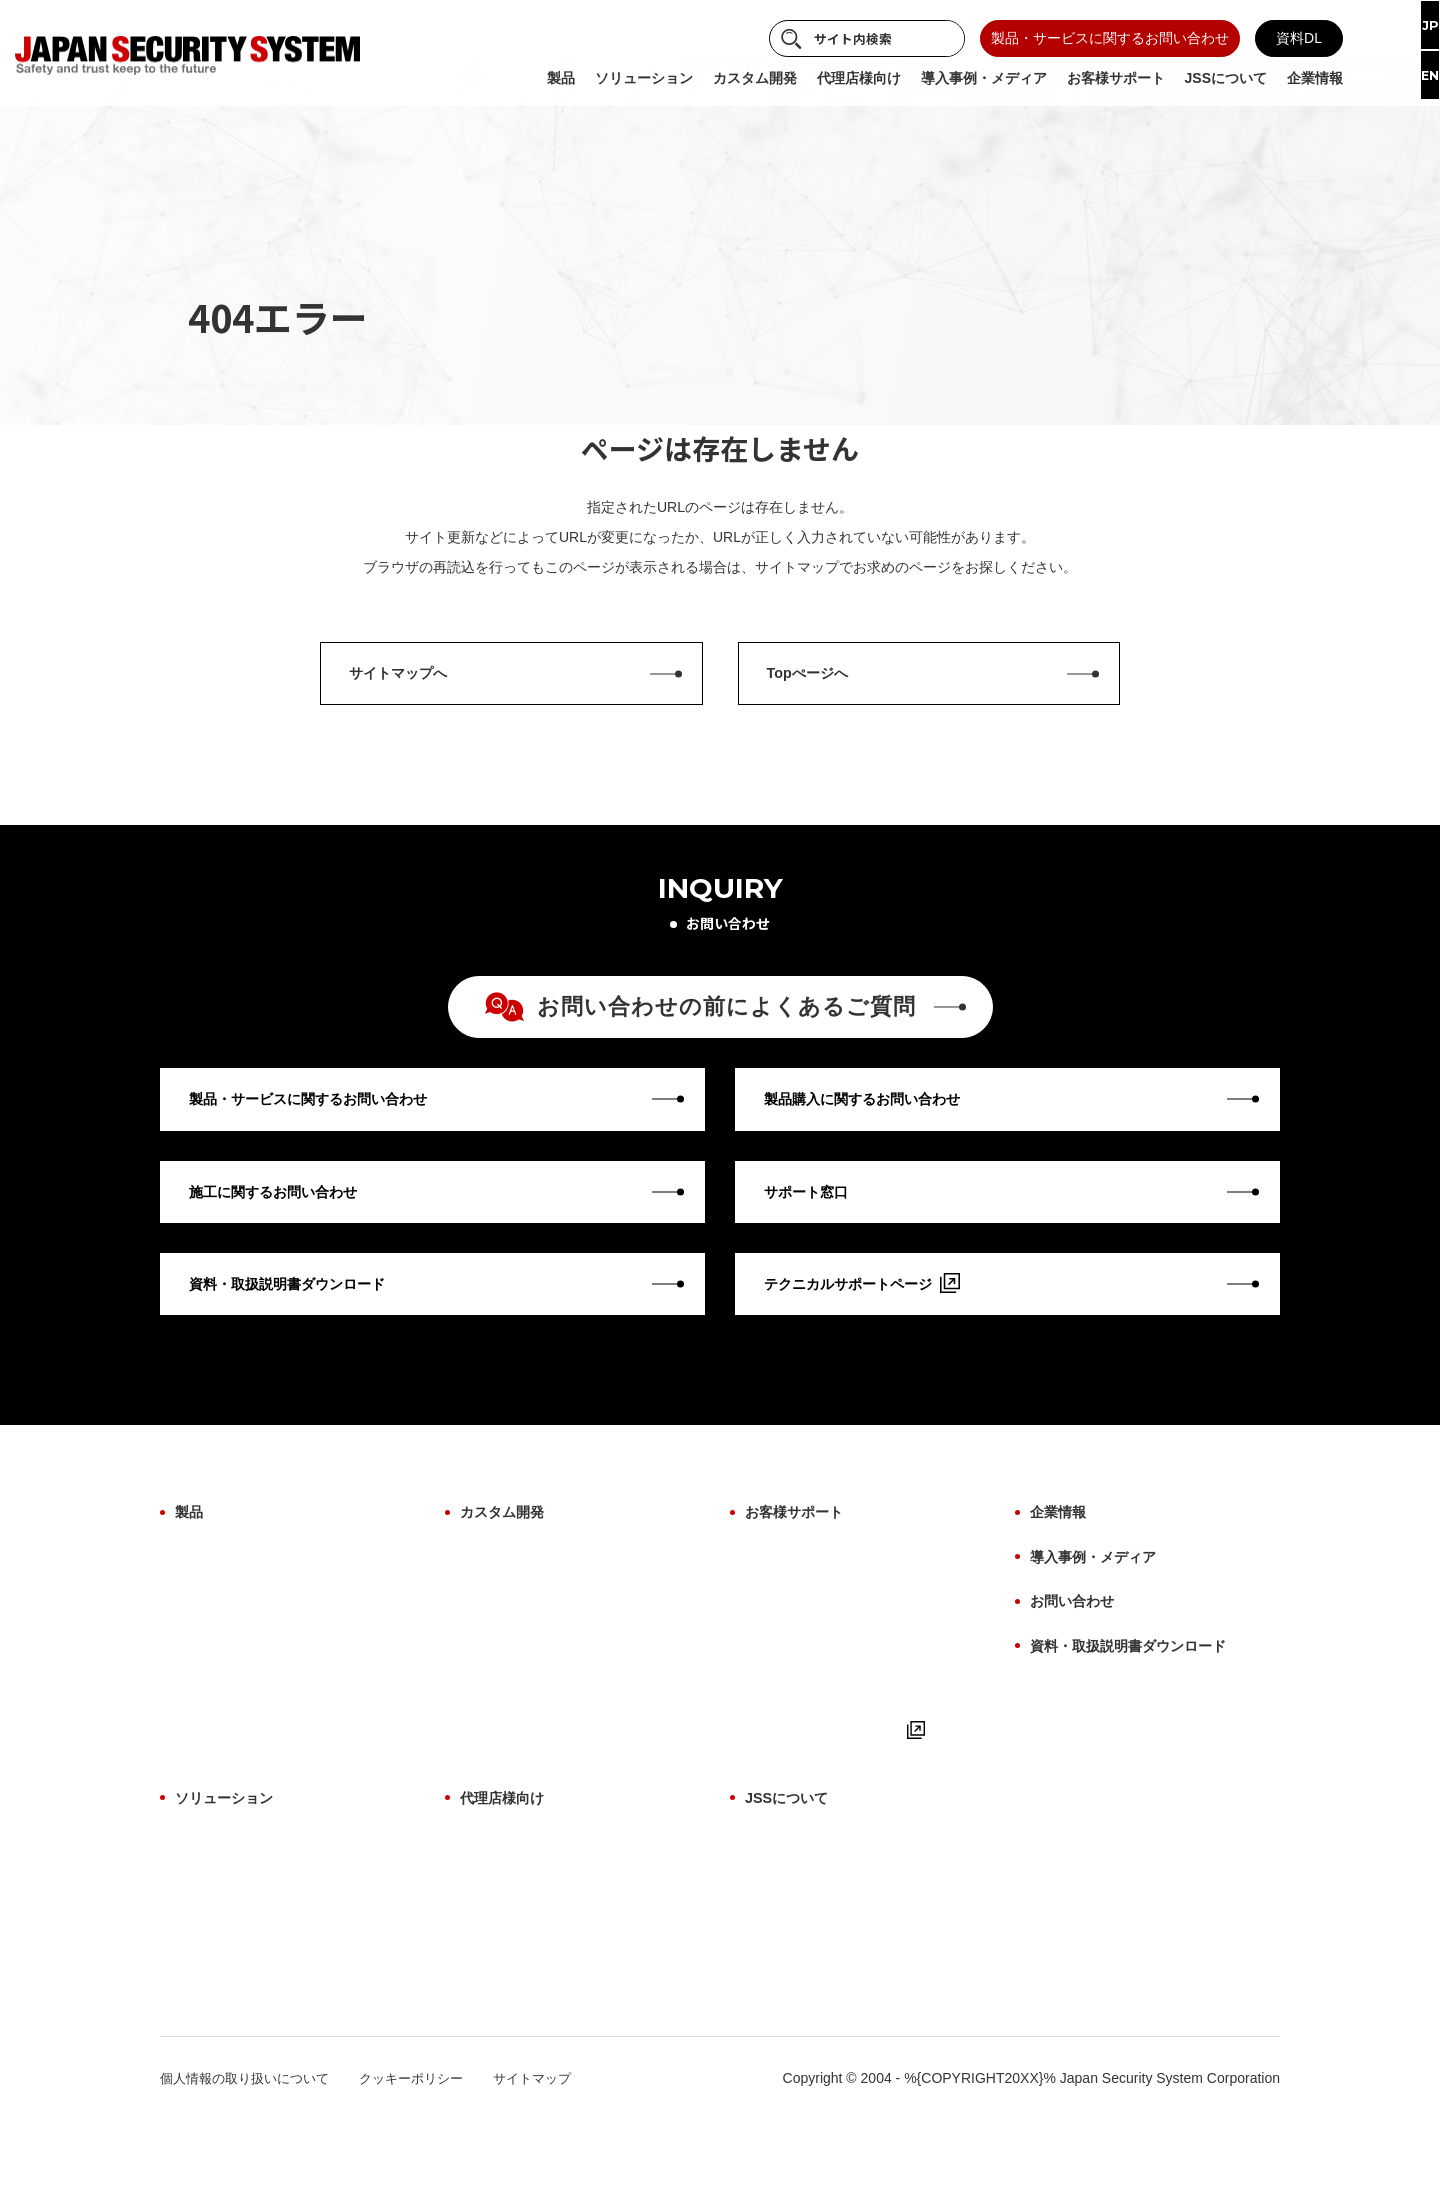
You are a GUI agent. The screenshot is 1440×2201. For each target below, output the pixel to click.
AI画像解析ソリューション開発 (558, 1630)
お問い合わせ (1078, 1636)
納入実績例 (780, 2000)
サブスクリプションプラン (259, 2034)
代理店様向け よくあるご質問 (553, 1933)
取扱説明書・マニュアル (822, 1730)
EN (1414, 80)
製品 (191, 1560)
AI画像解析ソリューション (259, 1900)
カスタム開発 (508, 1560)
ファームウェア (224, 1697)
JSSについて (792, 1863)
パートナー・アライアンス (829, 2034)
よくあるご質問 (794, 1764)
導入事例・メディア (1102, 1598)
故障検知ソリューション (252, 2000)
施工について (787, 1663)
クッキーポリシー (428, 2159)
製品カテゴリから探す (245, 1596)
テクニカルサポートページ (841, 1798)
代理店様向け (508, 1863)
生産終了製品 (217, 1764)
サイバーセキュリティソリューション (294, 1933)
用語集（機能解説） (808, 1697)
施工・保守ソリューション (259, 1967)
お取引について (509, 1967)
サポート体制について (530, 2000)
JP (1413, 27)
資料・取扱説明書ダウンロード (1142, 1675)
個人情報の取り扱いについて (251, 2159)
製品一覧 (488, 1900)
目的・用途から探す (238, 1663)
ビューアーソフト (231, 1730)
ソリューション (231, 1863)
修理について (787, 1630)
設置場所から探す (231, 1630)
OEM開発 (490, 1596)
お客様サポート (801, 1560)
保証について (787, 1596)
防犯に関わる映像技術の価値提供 (850, 1967)
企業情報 (1062, 1560)
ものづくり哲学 (794, 1933)
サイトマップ (556, 2159)
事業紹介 (773, 1900)
